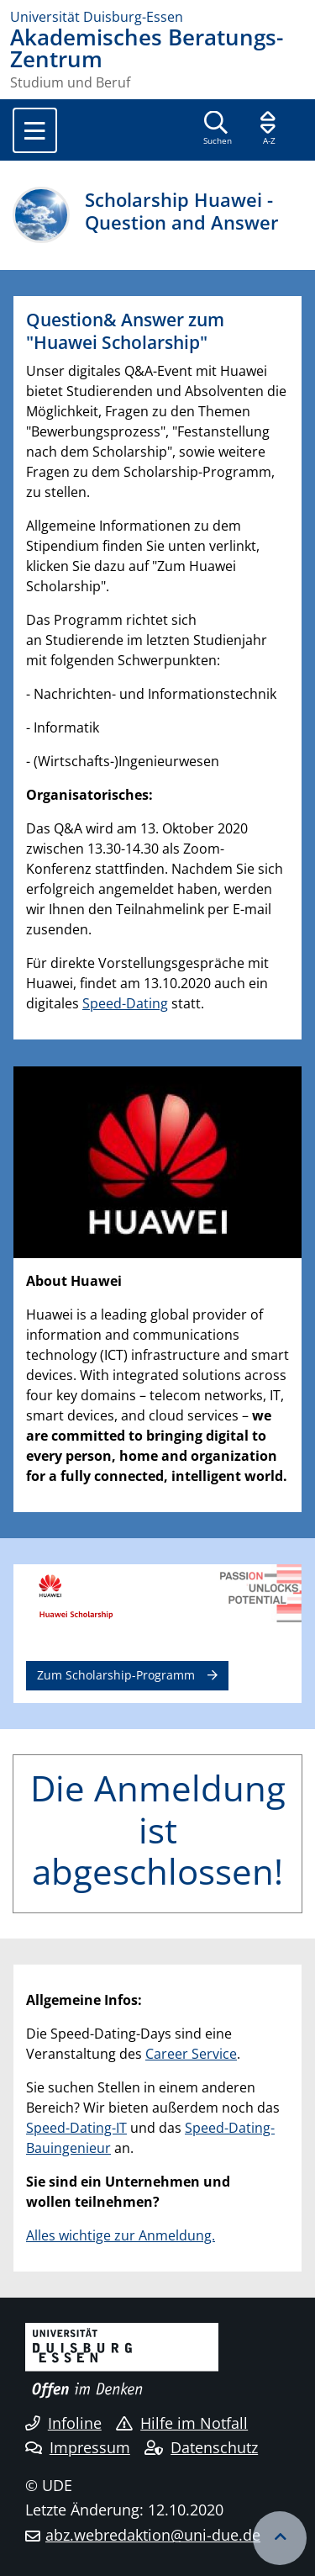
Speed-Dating (125, 1003)
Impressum (77, 2447)
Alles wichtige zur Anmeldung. (120, 2235)
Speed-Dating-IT (76, 2127)
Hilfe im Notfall (182, 2423)
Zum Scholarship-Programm (116, 1675)
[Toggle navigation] (35, 130)
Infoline (63, 2423)
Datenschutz (201, 2447)
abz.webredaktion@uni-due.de (152, 2535)
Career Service (191, 2053)
